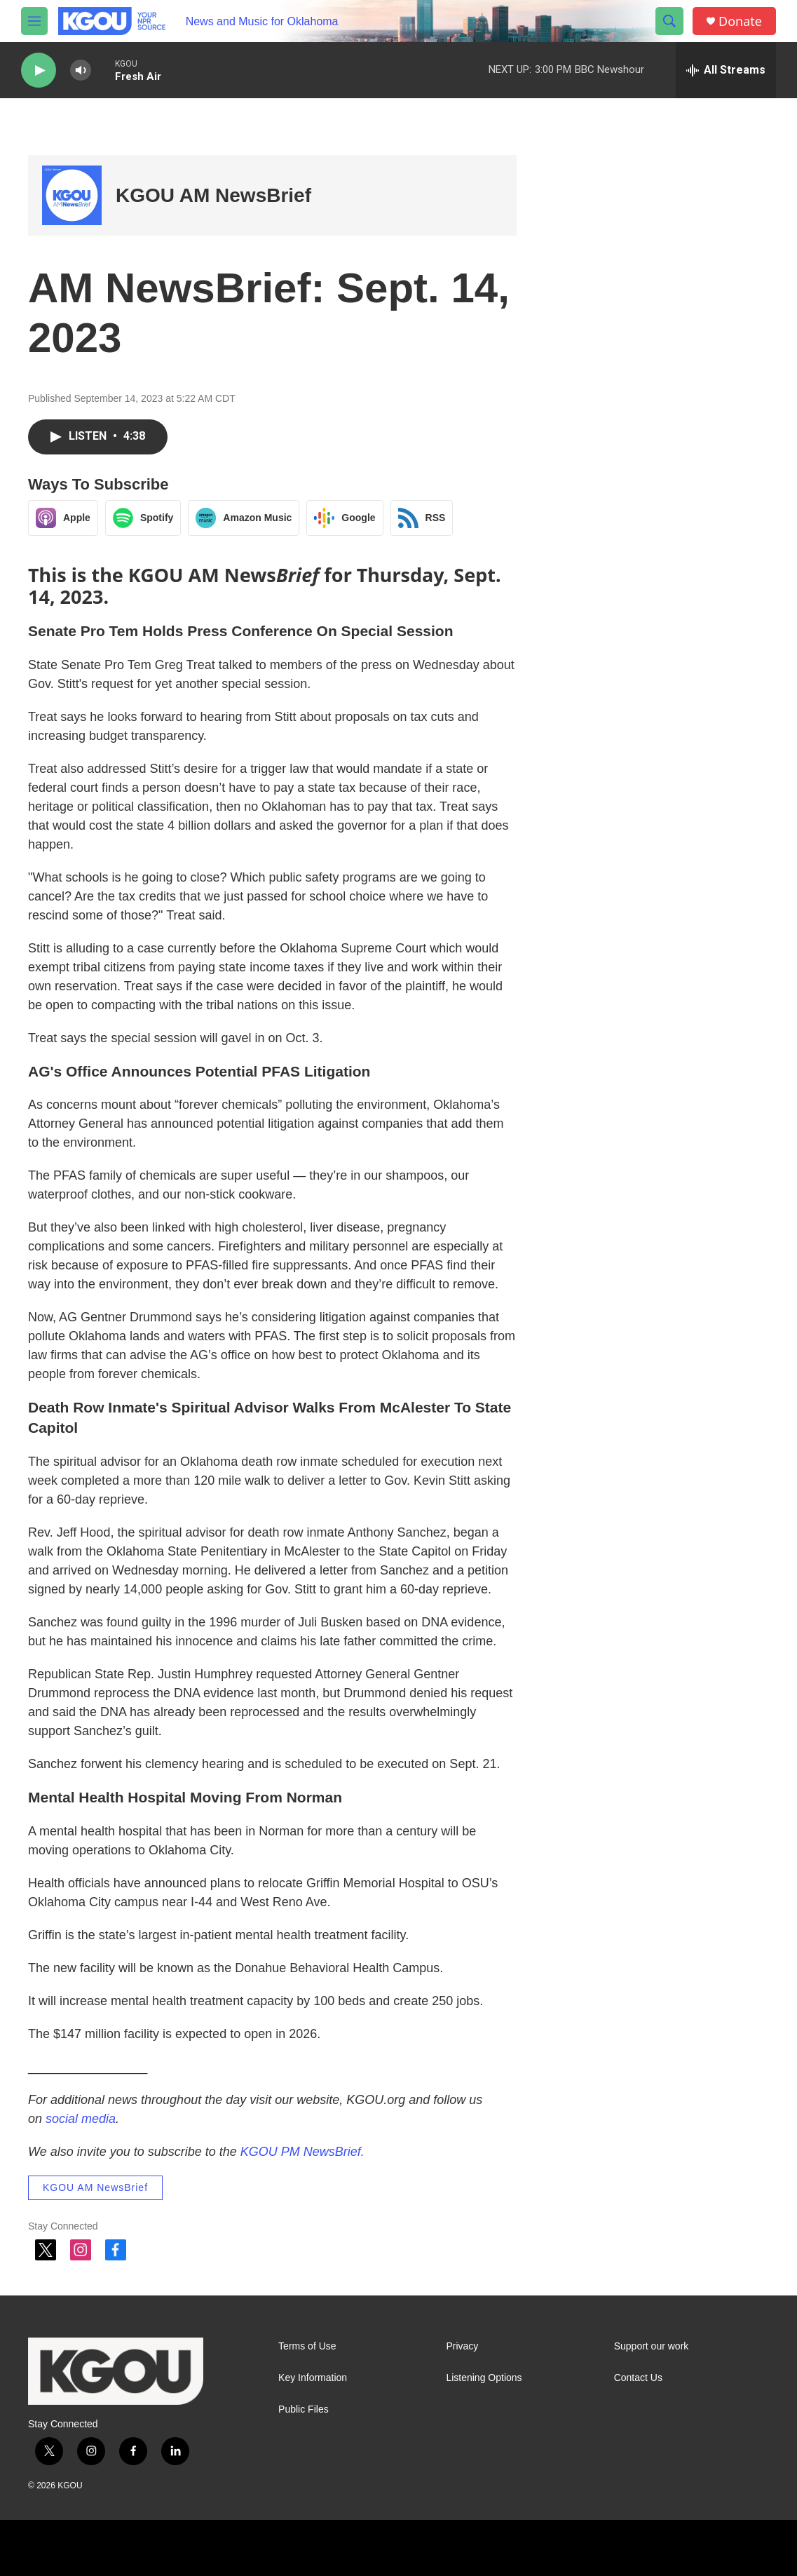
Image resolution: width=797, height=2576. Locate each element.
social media (81, 2119)
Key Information (312, 2378)
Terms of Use (307, 2346)
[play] (38, 70)
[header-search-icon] (669, 21)
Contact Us (638, 2378)
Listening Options (484, 2378)
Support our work (651, 2346)
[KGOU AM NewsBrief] (72, 195)
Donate (740, 21)
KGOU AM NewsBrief (213, 195)
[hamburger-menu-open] (34, 21)
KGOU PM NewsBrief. (302, 2152)
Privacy (462, 2346)
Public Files (303, 2409)
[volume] (81, 70)
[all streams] (726, 70)
